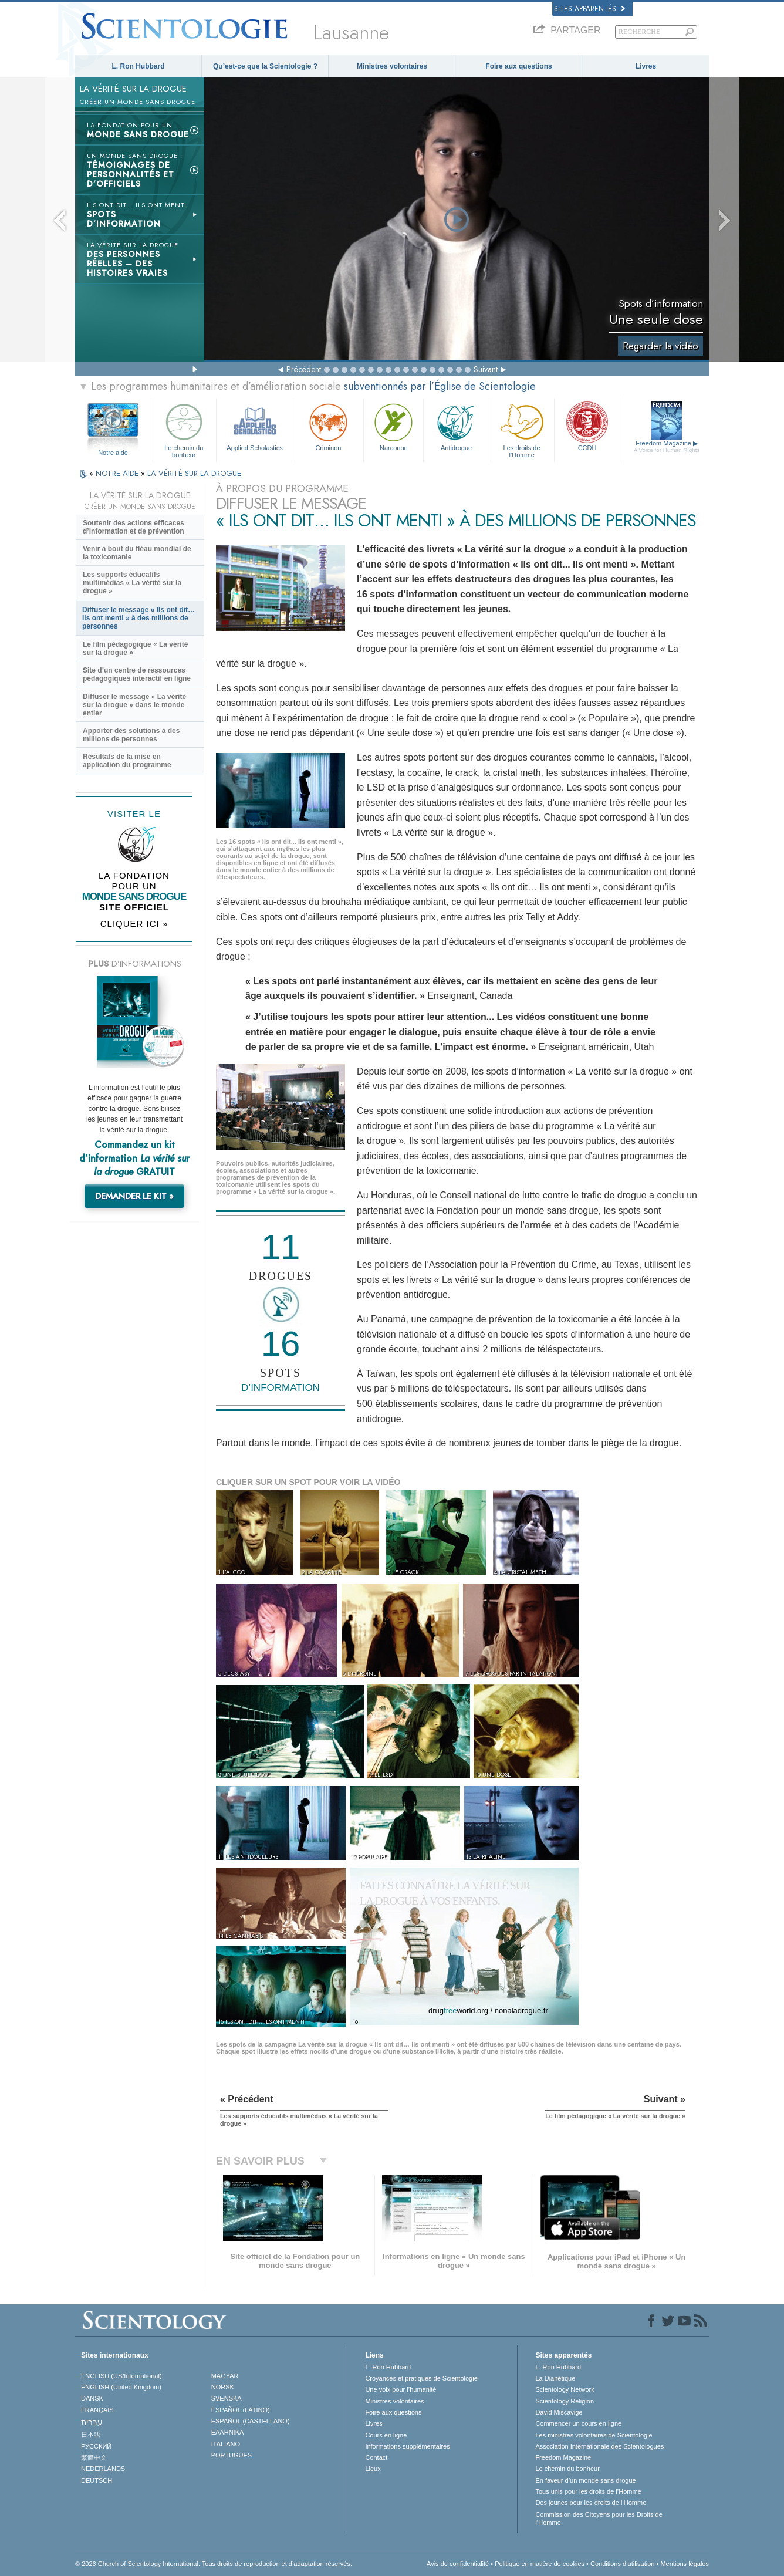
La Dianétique (555, 2378)
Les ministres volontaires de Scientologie (593, 2435)
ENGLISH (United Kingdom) (121, 2387)
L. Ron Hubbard (138, 66)
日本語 (90, 2434)
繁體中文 (94, 2457)
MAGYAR (225, 2375)
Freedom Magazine (667, 447)
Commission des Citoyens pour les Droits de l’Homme (598, 2518)
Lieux (372, 2468)
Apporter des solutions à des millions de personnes (131, 735)
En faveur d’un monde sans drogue (585, 2480)
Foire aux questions (518, 66)
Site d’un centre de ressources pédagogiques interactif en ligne (137, 674)
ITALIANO (225, 2443)
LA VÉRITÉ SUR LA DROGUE (194, 473)
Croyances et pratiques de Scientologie (421, 2378)
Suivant (486, 369)
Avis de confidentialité (458, 2563)
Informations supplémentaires (407, 2446)
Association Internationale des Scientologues (599, 2446)
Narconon (393, 425)
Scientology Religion (564, 2401)
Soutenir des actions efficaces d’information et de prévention (133, 527)
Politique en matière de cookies (539, 2563)
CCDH (586, 425)
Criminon (328, 425)
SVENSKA (226, 2398)
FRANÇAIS (97, 2409)
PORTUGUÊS (231, 2455)
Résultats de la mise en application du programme (127, 760)
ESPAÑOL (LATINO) (240, 2409)
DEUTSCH (96, 2480)
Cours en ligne (386, 2435)
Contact (376, 2457)
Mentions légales (684, 2563)
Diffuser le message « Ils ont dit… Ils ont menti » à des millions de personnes (138, 618)
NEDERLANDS (103, 2468)
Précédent (303, 369)
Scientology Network (564, 2389)
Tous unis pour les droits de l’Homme (588, 2491)
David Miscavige (558, 2412)
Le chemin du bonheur (183, 428)
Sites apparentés (589, 9)
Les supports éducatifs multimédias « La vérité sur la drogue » (132, 582)
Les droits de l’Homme (521, 428)
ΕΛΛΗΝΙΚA (227, 2432)
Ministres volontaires (392, 66)
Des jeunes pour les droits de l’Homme (590, 2502)
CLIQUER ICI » (134, 924)
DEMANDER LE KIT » (134, 1196)
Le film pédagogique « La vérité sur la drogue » (135, 648)
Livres (646, 66)
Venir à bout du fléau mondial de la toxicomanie (137, 553)
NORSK (222, 2387)
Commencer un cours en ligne (578, 2423)
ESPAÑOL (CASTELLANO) (250, 2421)
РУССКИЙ (96, 2446)
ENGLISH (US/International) (121, 2375)
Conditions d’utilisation (622, 2563)
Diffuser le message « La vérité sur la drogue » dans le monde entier (134, 705)
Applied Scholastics (254, 425)
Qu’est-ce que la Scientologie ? (265, 66)
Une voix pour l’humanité (400, 2389)
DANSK (92, 2398)
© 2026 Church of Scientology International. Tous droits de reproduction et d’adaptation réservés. (213, 2563)
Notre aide (113, 452)
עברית (92, 2422)
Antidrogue (456, 425)
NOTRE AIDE (118, 473)
